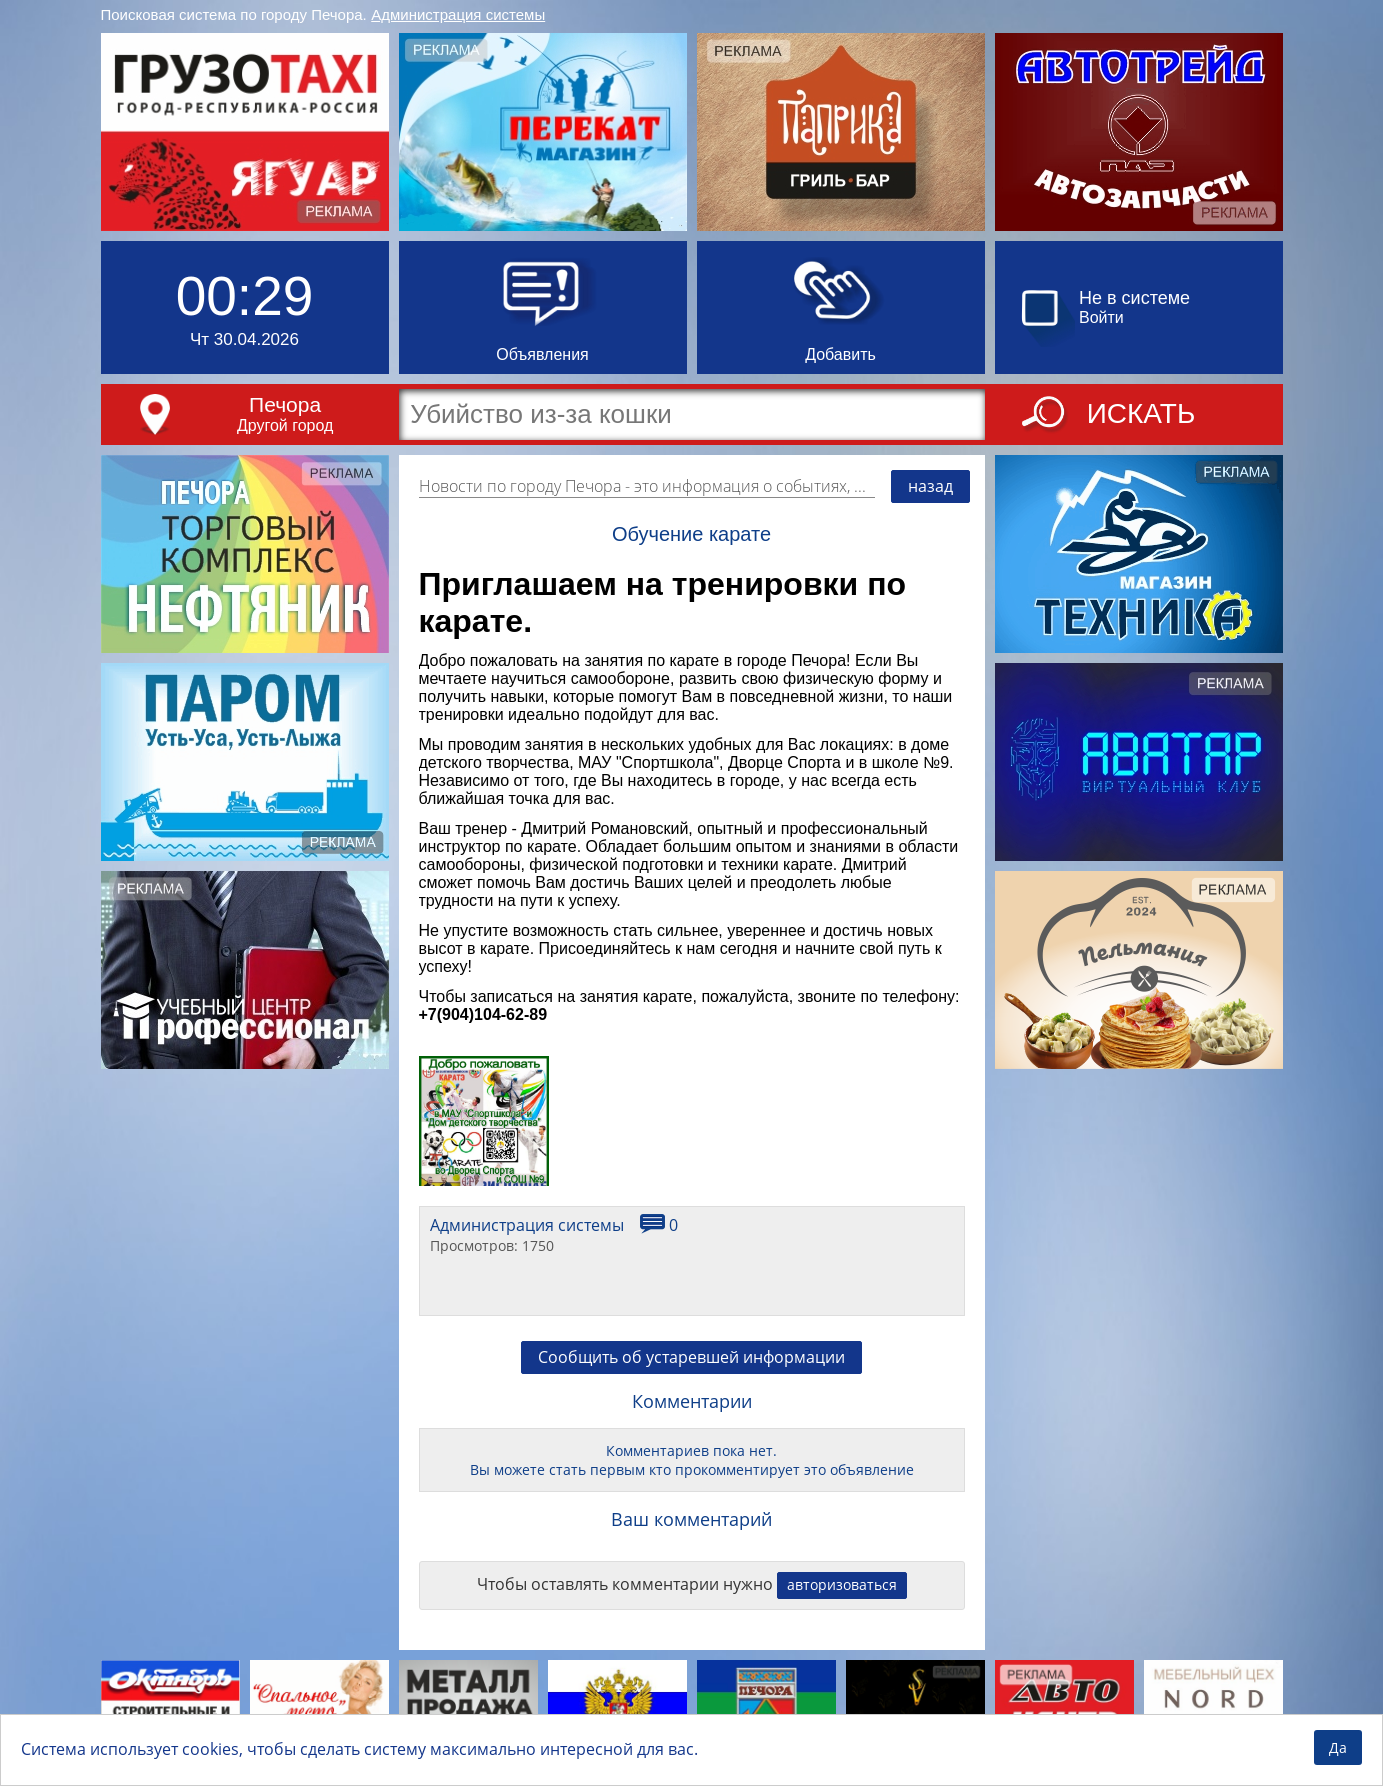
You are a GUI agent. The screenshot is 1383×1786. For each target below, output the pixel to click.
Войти (1101, 317)
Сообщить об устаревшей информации (691, 1357)
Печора (285, 404)
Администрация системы (458, 14)
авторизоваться (842, 1584)
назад (930, 486)
